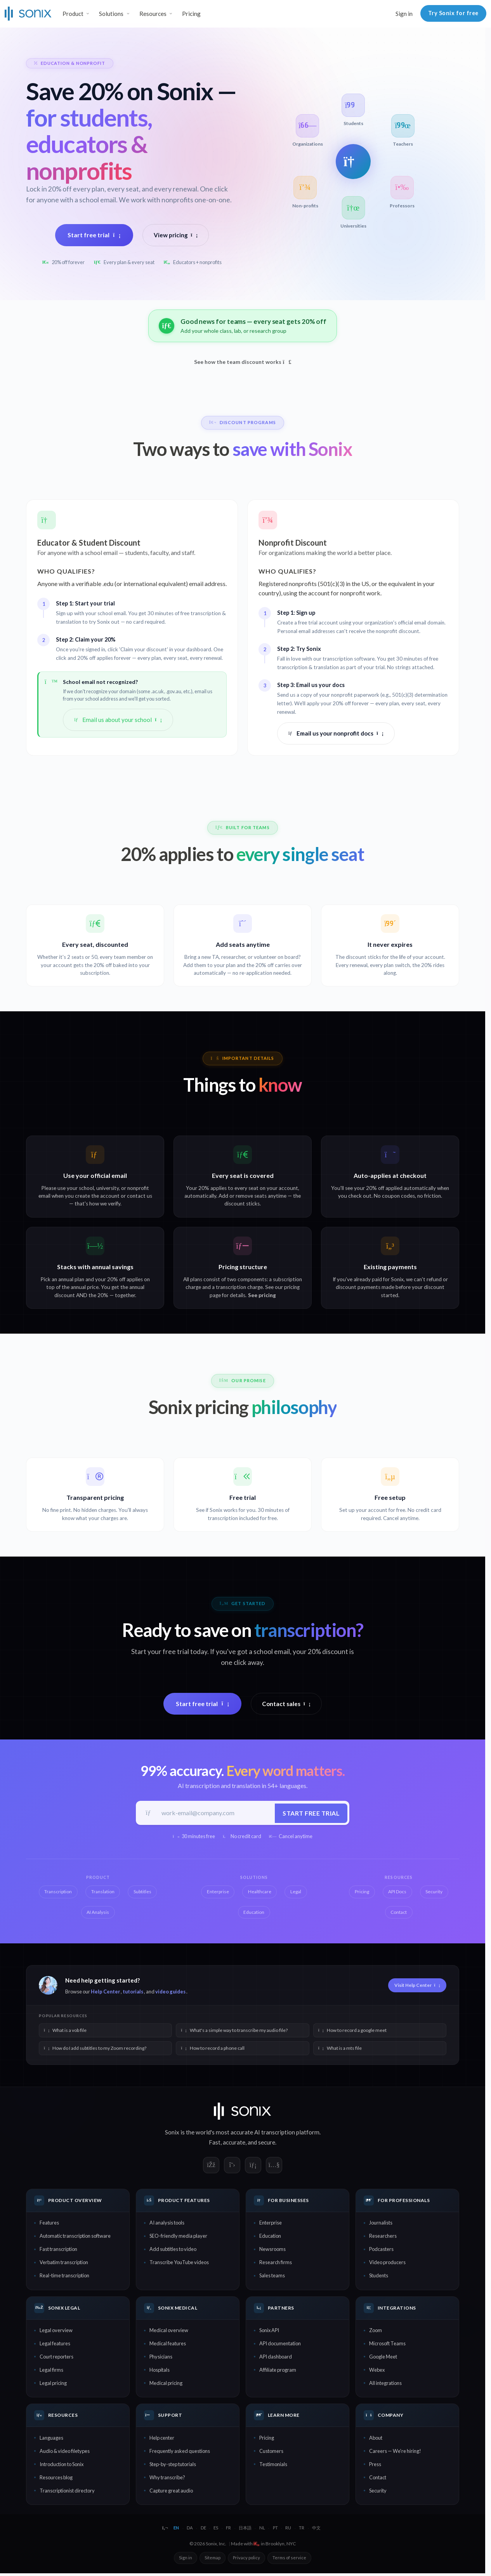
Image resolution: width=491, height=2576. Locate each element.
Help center (161, 2439)
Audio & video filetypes (65, 2452)
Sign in (404, 13)
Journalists (380, 2224)
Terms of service (289, 2558)
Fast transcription (58, 2250)
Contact (377, 2478)
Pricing (191, 13)
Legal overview (56, 2331)
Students (378, 2276)
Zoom (375, 2331)
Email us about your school (118, 719)
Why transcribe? (167, 2478)
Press (375, 2465)
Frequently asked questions (179, 2452)
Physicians (160, 2358)
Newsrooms (272, 2250)
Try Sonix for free (453, 13)
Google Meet (383, 2358)
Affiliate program (277, 2371)
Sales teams (272, 2276)
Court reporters (56, 2358)
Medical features (167, 2344)
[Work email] (215, 1813)
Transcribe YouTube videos (179, 2263)
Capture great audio (171, 2491)
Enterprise (270, 2224)
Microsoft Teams (387, 2344)
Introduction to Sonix (61, 2465)
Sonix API (269, 2331)
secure (266, 2143)
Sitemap (212, 2558)
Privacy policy (246, 2558)
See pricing (262, 1295)
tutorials (133, 1992)
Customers (271, 2452)
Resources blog (56, 2478)
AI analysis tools (166, 2224)
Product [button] (72, 13)
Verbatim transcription (64, 2263)
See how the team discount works (242, 361)
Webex (377, 2371)
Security (378, 2491)
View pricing (176, 234)
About (375, 2439)
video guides (170, 1992)
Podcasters (381, 2250)
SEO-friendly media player (178, 2237)
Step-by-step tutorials (172, 2465)
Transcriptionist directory (67, 2491)
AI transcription (274, 2133)
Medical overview (168, 2331)
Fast (214, 2143)
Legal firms (51, 2371)
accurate (234, 2143)
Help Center (105, 1992)
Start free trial (94, 234)
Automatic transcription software (75, 2237)
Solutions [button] (111, 13)
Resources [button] (153, 13)
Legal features (55, 2344)
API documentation (280, 2344)
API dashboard (275, 2358)
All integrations (385, 2384)
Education (270, 2237)
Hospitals (159, 2371)
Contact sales (286, 1703)
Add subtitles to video (172, 2250)
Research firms (275, 2263)
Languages (51, 2439)
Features (49, 2224)
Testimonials (273, 2465)
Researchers (383, 2237)
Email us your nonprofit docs (335, 733)
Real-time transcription (64, 2276)
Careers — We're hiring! (395, 2452)
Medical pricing (165, 2384)
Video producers (387, 2263)
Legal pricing (53, 2384)
